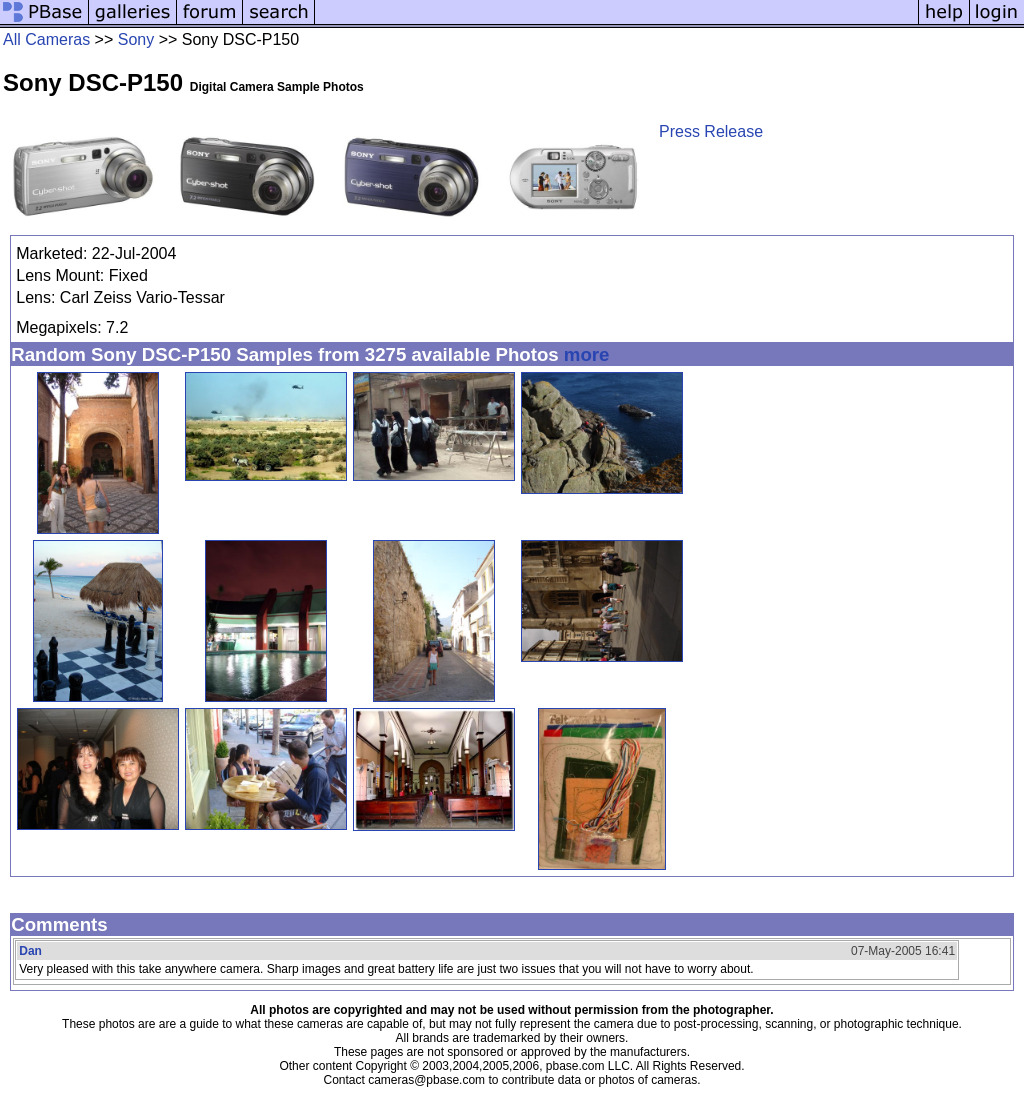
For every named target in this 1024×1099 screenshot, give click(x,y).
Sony (136, 39)
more (587, 354)
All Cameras (46, 39)
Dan (30, 951)
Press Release (711, 131)
